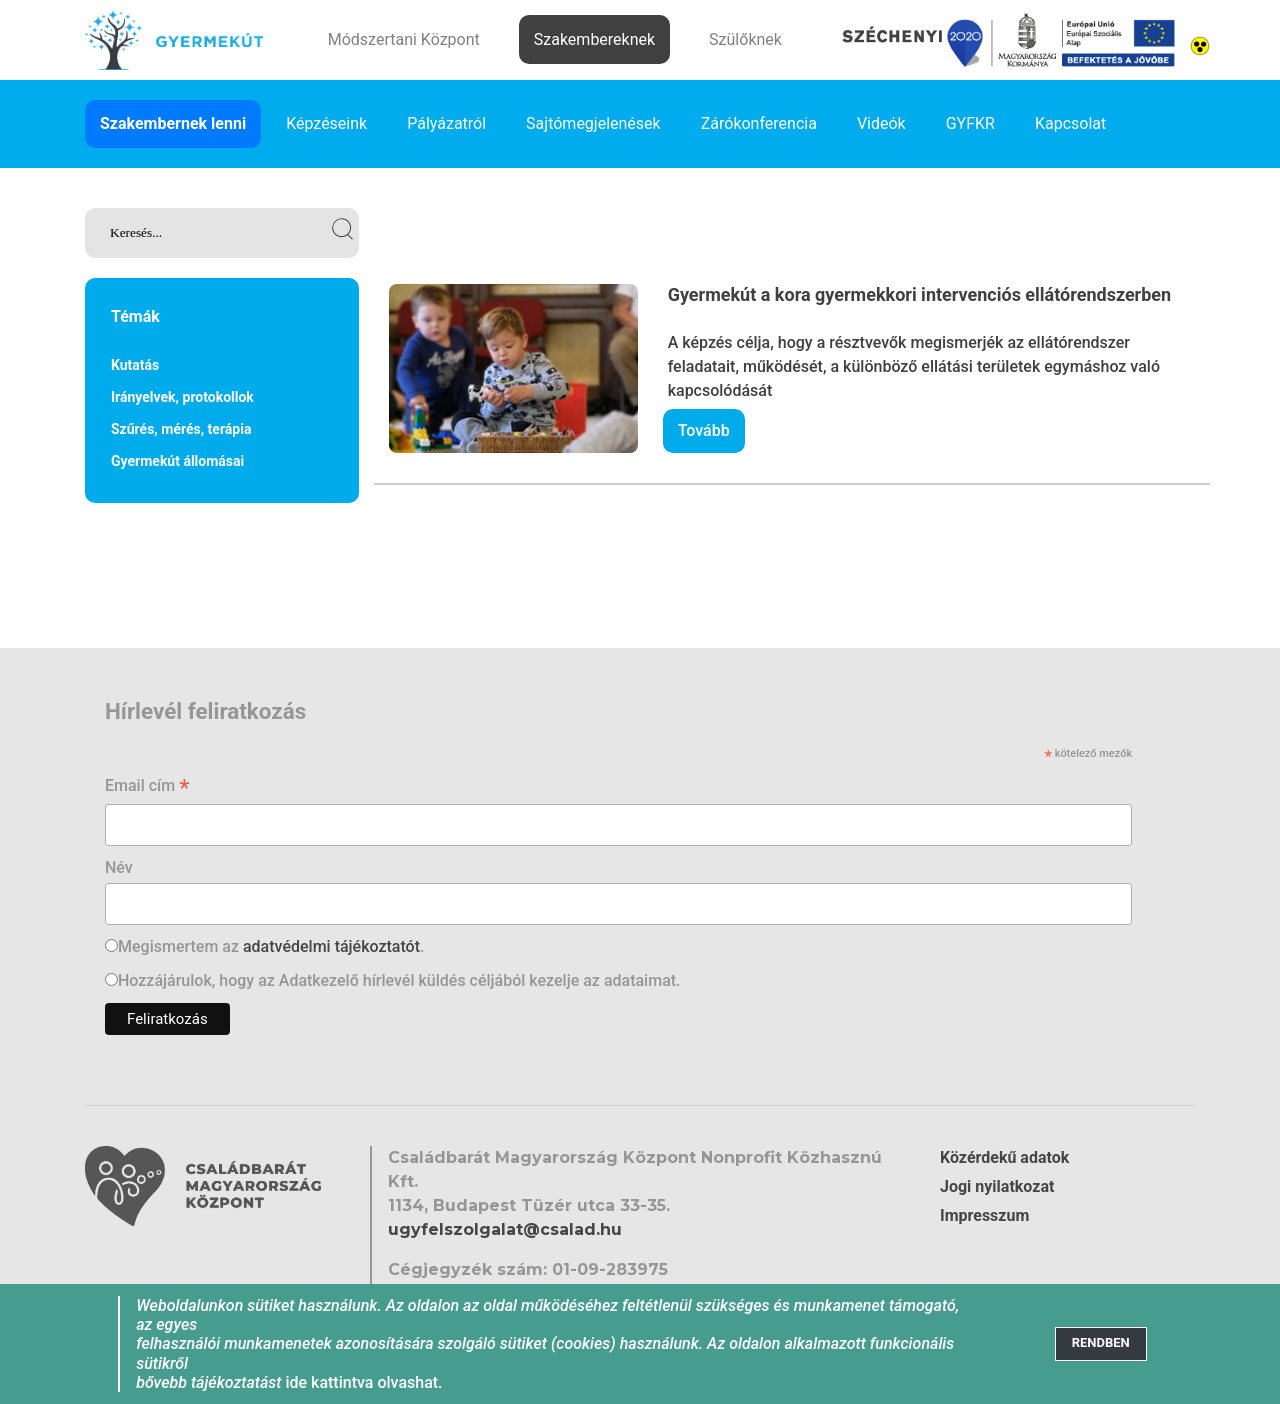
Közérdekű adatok (1004, 1157)
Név (119, 867)
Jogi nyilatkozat (997, 1186)
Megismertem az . (271, 946)
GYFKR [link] (970, 123)
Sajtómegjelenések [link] (593, 123)
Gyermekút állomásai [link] (177, 461)
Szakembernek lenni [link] (173, 123)
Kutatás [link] (135, 365)
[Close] (1101, 1343)
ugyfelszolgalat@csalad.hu (505, 1229)
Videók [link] (881, 123)
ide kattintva (329, 1382)
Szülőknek (745, 39)
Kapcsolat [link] (1070, 123)
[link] (222, 233)
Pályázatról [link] (446, 123)
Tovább (704, 430)
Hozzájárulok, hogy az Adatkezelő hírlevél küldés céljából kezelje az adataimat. (399, 980)
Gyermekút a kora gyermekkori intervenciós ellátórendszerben (920, 294)
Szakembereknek (594, 39)
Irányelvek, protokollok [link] (182, 397)
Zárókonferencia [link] (759, 123)
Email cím (147, 787)
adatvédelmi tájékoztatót (331, 946)
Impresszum (984, 1215)
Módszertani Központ (404, 39)
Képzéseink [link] (326, 123)
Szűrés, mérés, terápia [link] (181, 429)
